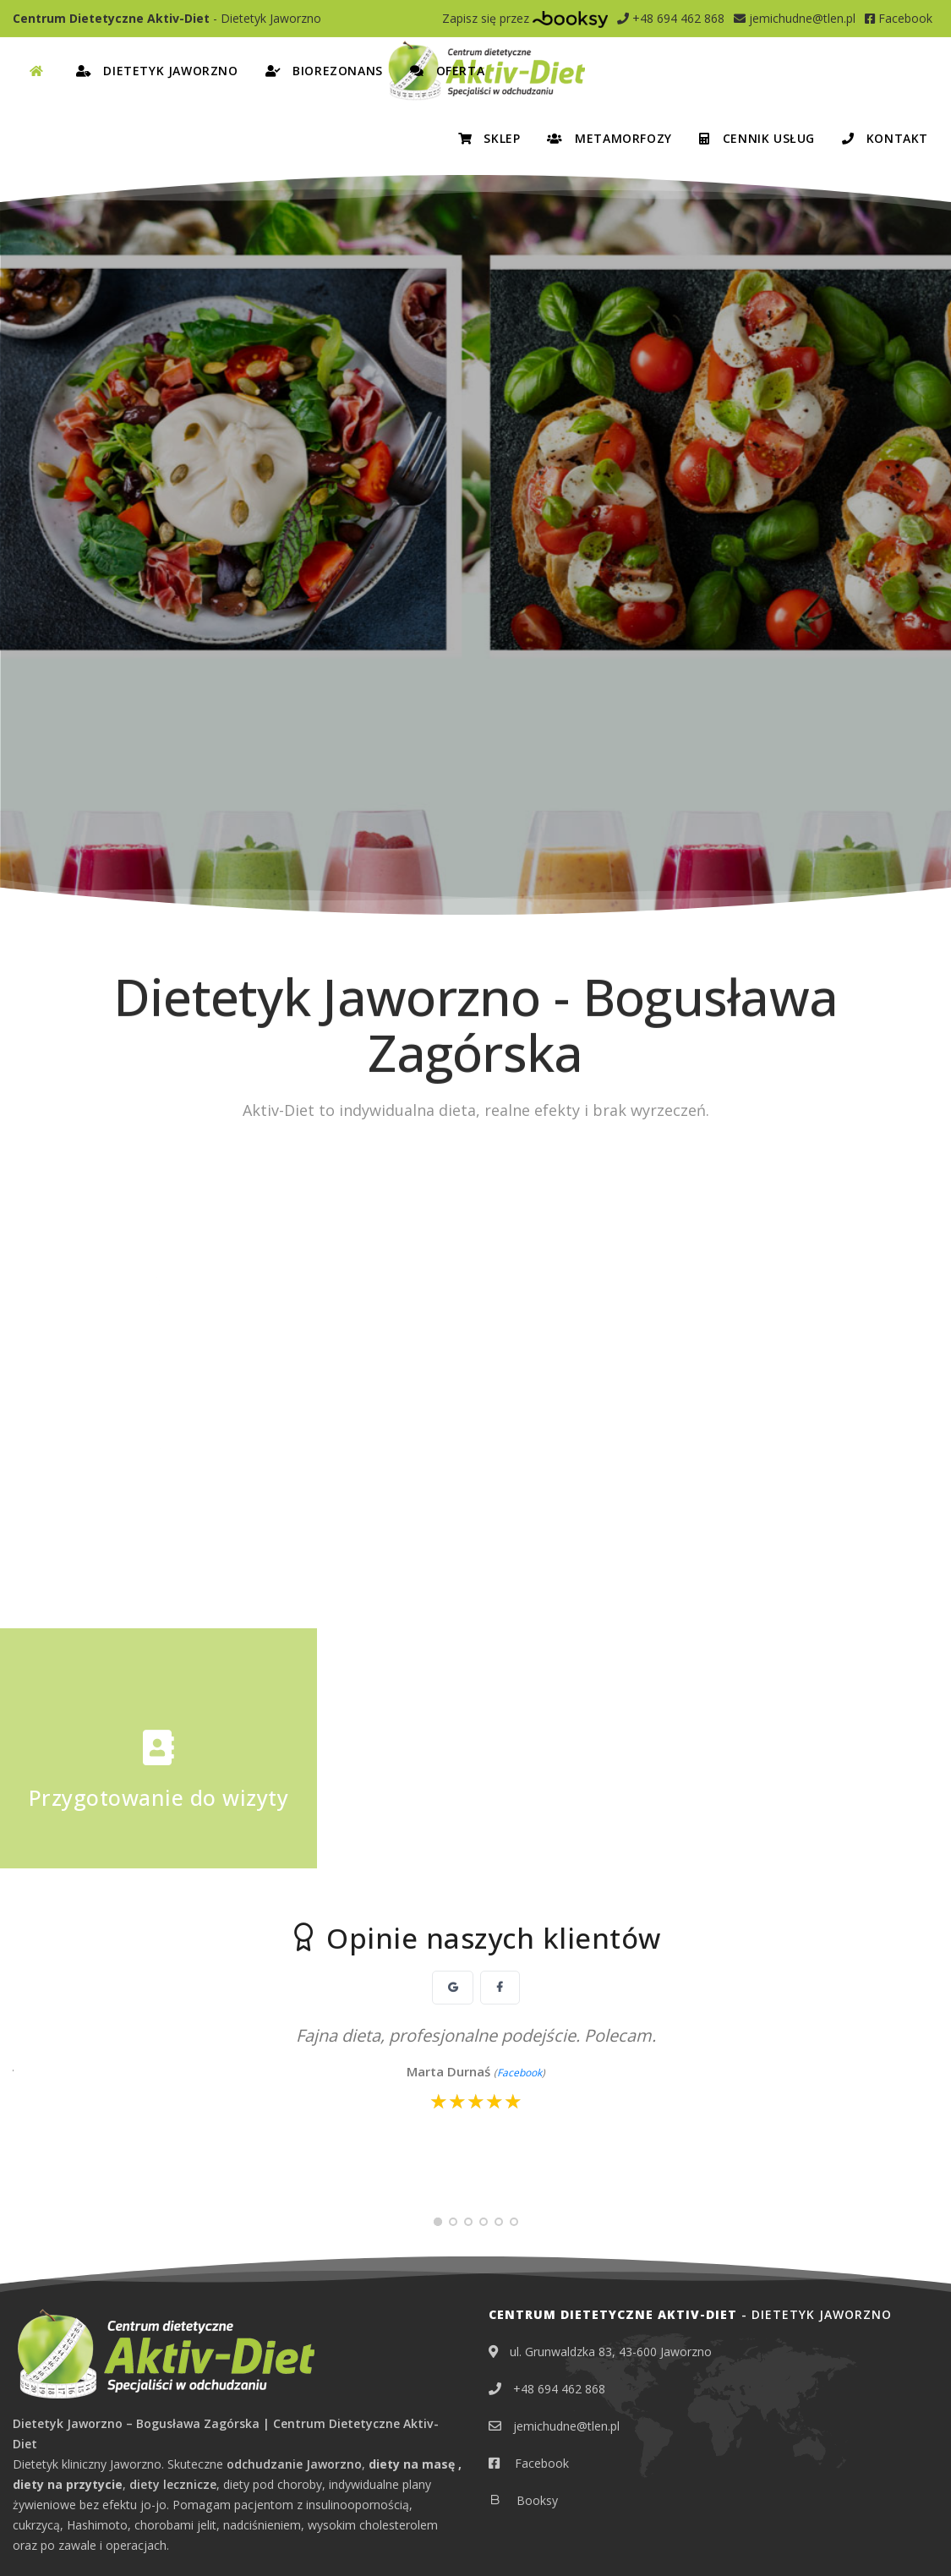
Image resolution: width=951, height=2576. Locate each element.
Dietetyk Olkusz (290, 2412)
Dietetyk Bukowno (187, 2357)
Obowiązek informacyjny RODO (207, 2537)
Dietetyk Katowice (190, 2384)
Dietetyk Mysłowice (170, 2412)
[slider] (475, 1777)
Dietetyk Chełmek (309, 2357)
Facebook (898, 18)
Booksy (535, 2177)
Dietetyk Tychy (301, 2439)
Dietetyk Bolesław (62, 2357)
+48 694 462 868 (670, 18)
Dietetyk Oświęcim (64, 2439)
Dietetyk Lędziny (309, 2384)
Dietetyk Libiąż (53, 2412)
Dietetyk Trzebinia (188, 2439)
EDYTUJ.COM (848, 2537)
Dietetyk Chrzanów (65, 2384)
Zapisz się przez (524, 18)
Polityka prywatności (65, 2537)
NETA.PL (918, 2537)
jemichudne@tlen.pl (794, 18)
